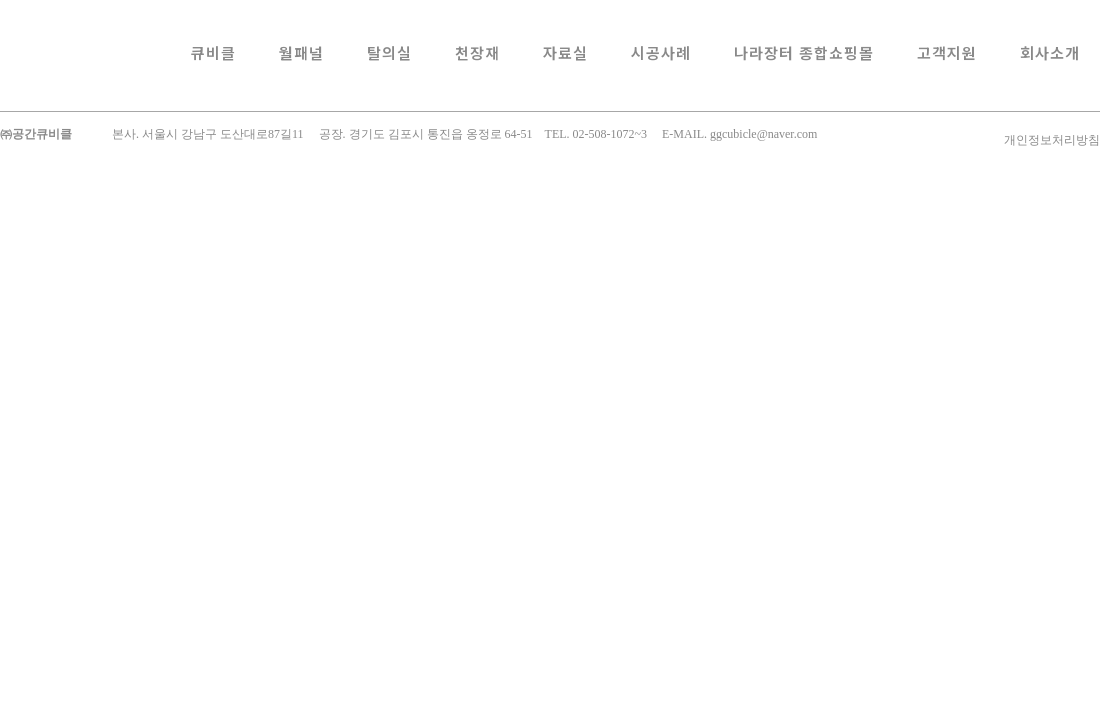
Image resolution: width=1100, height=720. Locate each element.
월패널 (301, 52)
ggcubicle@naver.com (763, 134)
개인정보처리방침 (1052, 140)
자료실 (565, 52)
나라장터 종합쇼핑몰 (804, 52)
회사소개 (1050, 52)
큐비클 (213, 52)
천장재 (477, 52)
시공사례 (661, 52)
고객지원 (947, 52)
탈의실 (389, 52)
